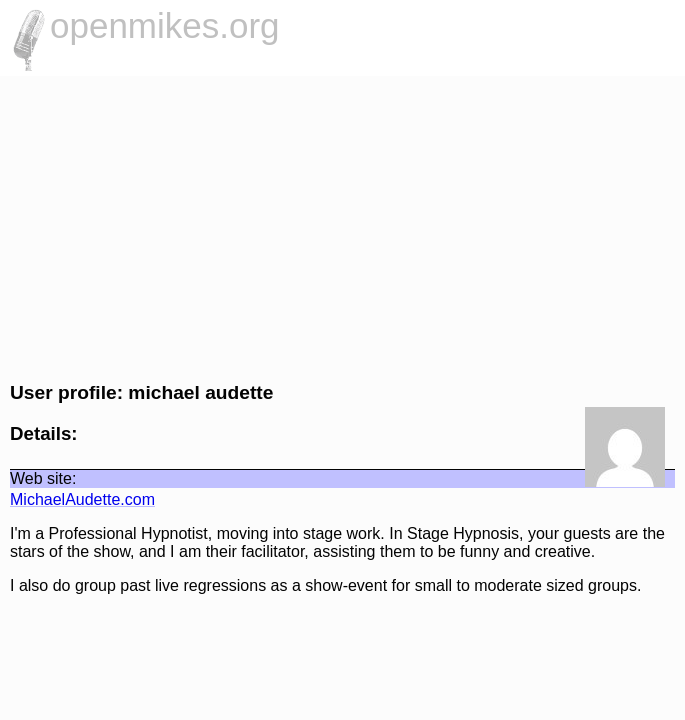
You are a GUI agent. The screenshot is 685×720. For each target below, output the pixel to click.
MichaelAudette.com (82, 499)
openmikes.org (165, 25)
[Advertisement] (342, 226)
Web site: (43, 478)
